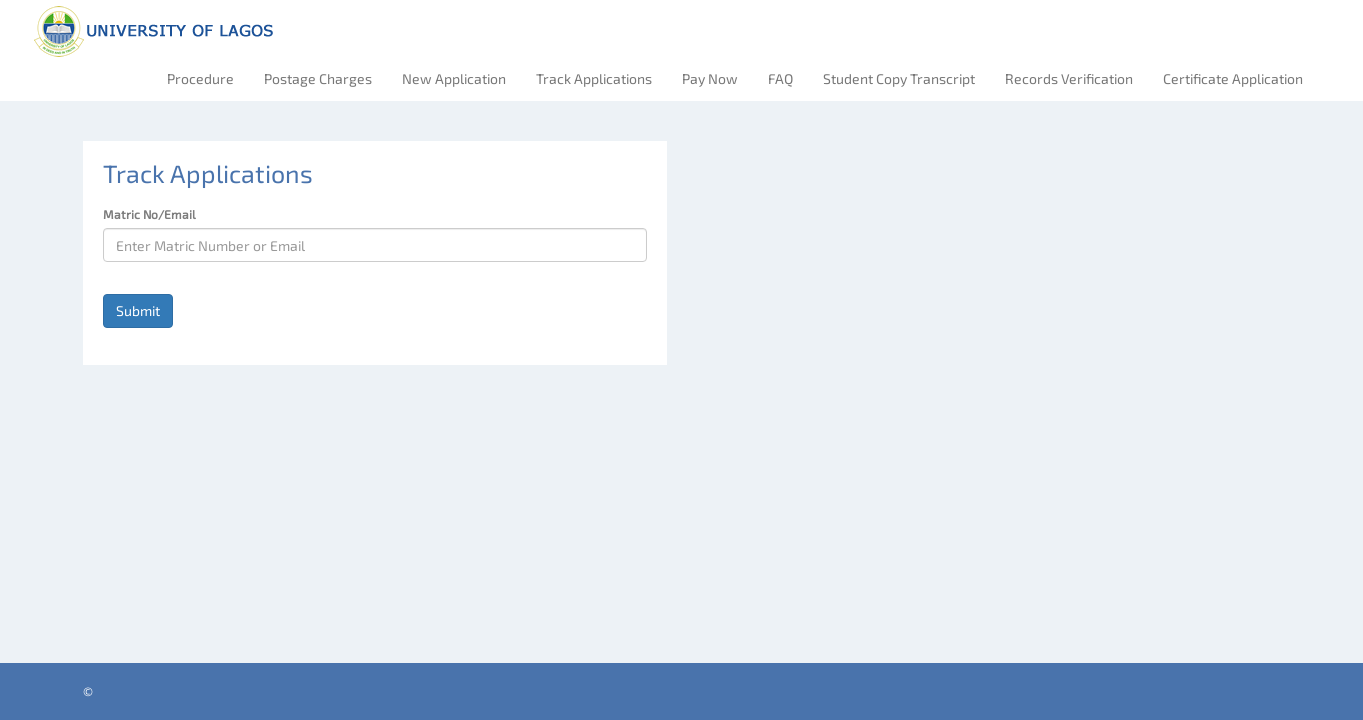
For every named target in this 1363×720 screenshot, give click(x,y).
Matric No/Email (149, 214)
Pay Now (710, 78)
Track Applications (594, 78)
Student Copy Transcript (899, 78)
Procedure (200, 78)
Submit (138, 310)
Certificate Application (1233, 78)
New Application (454, 78)
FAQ (780, 78)
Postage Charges (318, 78)
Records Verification (1069, 78)
